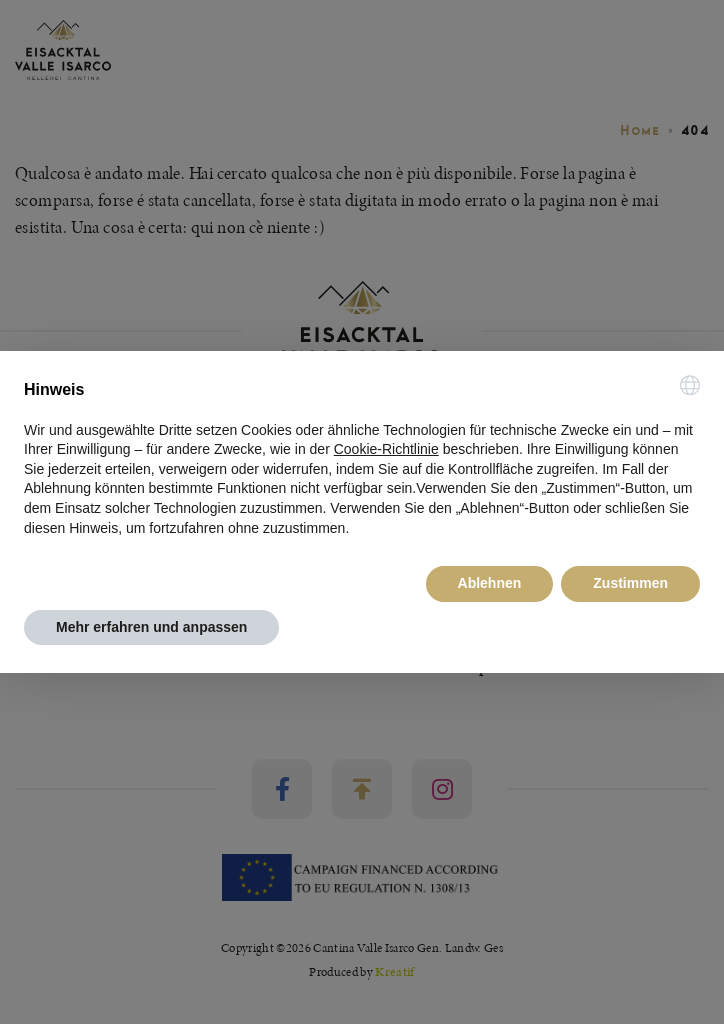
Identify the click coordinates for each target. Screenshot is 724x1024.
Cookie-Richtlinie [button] (386, 449)
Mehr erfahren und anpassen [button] (151, 627)
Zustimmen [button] (630, 583)
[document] (362, 457)
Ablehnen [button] (490, 583)
